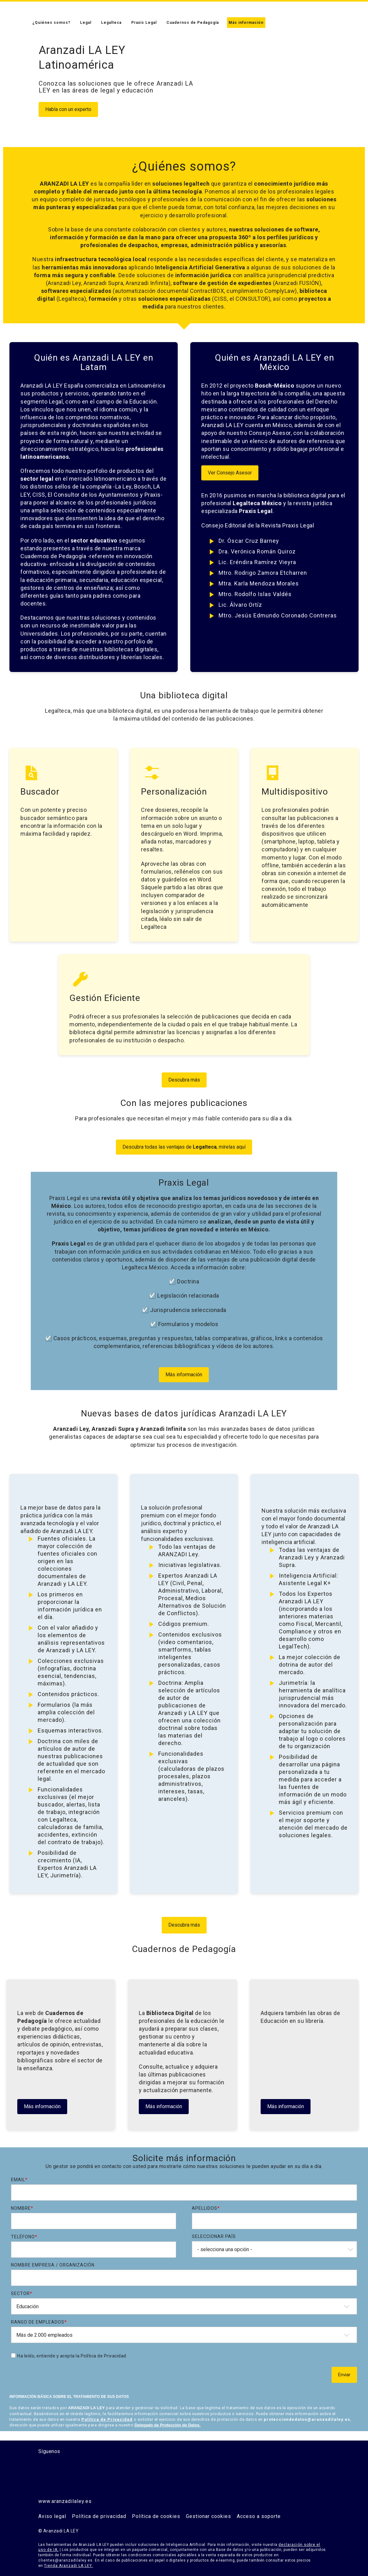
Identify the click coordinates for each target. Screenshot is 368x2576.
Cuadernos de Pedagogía (192, 22)
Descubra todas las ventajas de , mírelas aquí (184, 1147)
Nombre (22, 2208)
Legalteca (111, 22)
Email (19, 2179)
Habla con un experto (68, 109)
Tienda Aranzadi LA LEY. (68, 2565)
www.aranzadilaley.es (65, 2501)
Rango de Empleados (39, 2322)
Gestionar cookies (208, 2516)
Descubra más (184, 1080)
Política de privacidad (99, 2516)
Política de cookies (156, 2516)
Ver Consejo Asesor (230, 473)
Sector (21, 2293)
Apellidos (206, 2208)
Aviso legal (52, 2516)
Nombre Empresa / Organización (53, 2264)
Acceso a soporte (259, 2516)
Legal (85, 22)
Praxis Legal (144, 22)
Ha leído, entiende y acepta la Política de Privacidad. (72, 2355)
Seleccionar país (214, 2236)
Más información (246, 22)
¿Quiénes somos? (51, 22)
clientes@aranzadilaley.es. (66, 2560)
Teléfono (24, 2237)
